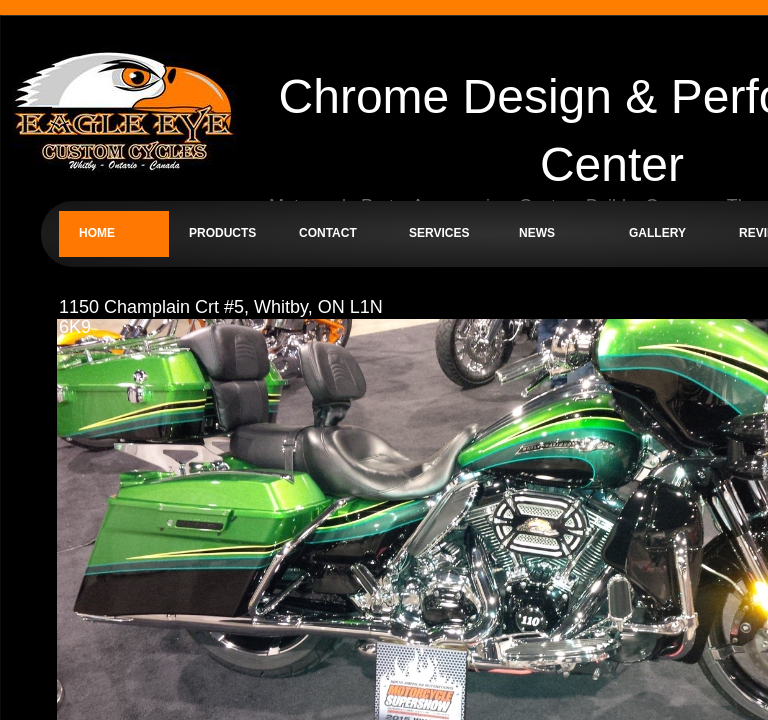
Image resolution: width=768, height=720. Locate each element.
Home (97, 233)
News (537, 233)
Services (439, 233)
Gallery (657, 233)
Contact (328, 233)
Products (222, 233)
